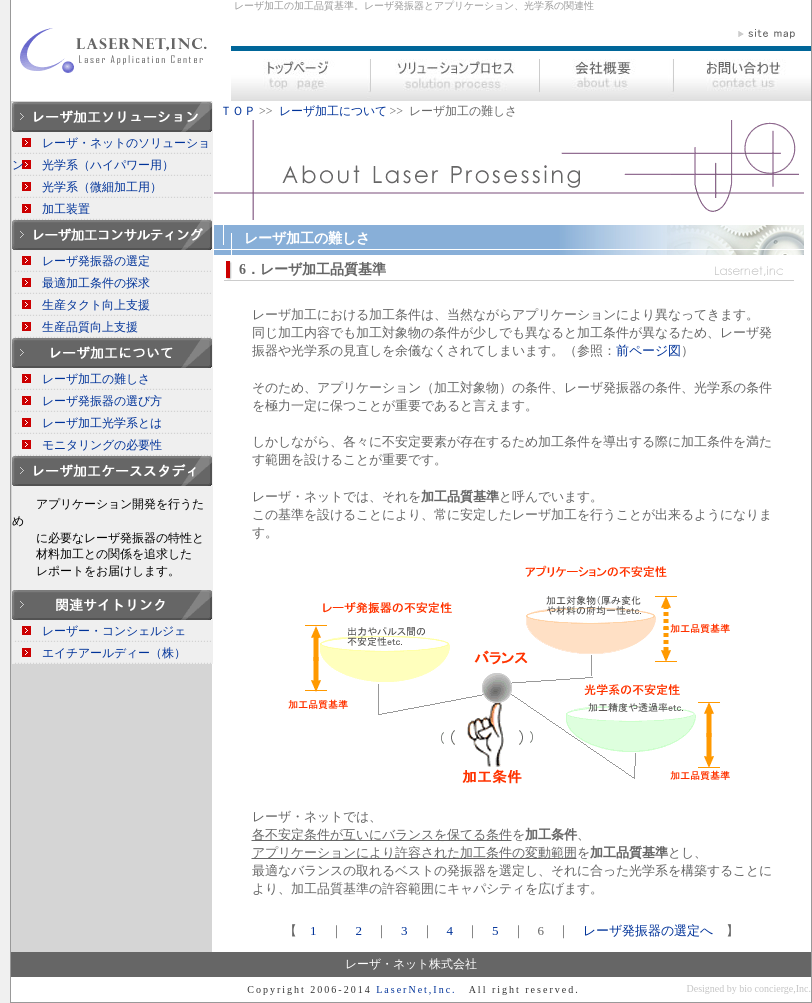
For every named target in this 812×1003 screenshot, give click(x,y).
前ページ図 (648, 350)
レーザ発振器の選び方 (102, 401)
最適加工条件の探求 (96, 283)
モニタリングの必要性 (102, 445)
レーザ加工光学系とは (102, 423)
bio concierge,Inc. (775, 988)
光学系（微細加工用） (102, 187)
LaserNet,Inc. (416, 989)
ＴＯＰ (238, 111)
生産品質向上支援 (90, 327)
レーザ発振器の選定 (96, 261)
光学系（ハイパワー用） (108, 165)
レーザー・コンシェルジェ (114, 631)
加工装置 (66, 209)
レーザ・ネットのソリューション (111, 145)
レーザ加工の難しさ (96, 379)
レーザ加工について (333, 111)
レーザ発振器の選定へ (648, 930)
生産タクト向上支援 (96, 305)
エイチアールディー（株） (114, 653)
